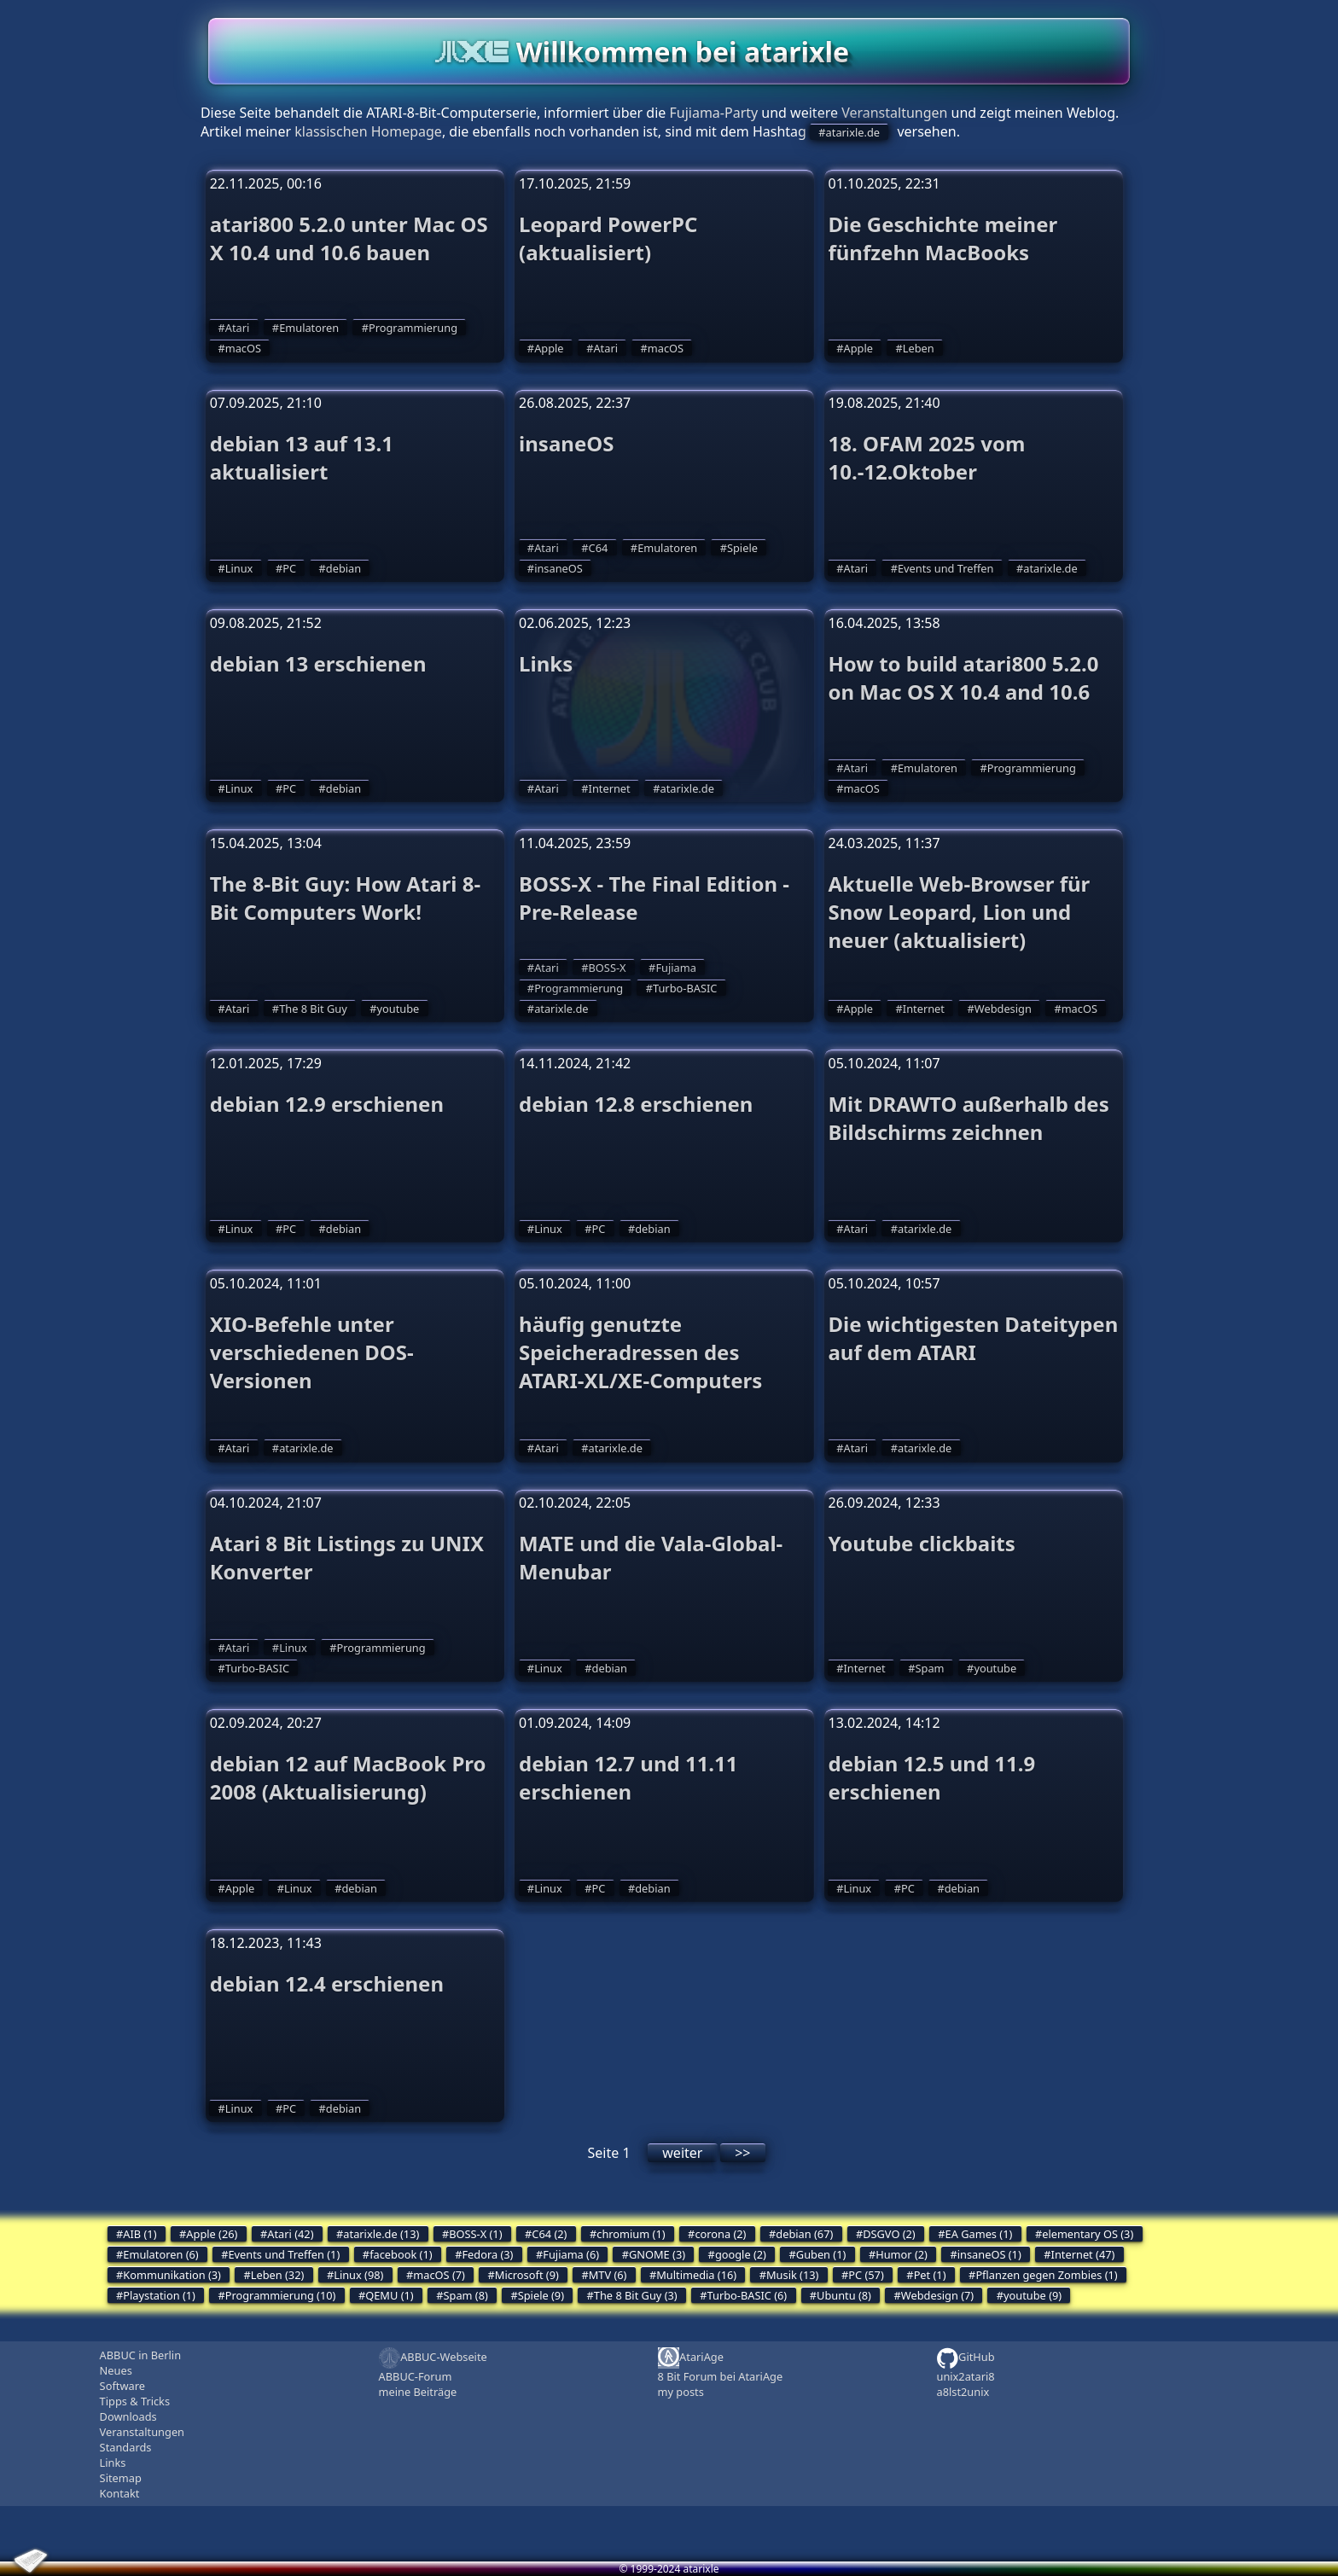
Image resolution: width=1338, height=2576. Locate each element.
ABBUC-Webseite (433, 2358)
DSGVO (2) (889, 2234)
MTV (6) (608, 2274)
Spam (930, 1668)
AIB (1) (139, 2234)
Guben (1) (821, 2254)
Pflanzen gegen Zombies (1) (1046, 2274)
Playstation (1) (159, 2295)
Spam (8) (466, 2295)
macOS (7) (439, 2274)
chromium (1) (630, 2234)
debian (343, 568)
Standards (126, 2447)
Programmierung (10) (280, 2295)
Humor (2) (902, 2254)
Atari (237, 327)
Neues (116, 2370)
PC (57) (865, 2274)
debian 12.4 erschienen (327, 1983)
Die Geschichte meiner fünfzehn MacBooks (942, 238)
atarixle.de (853, 132)
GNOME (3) (657, 2254)
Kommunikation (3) (172, 2274)
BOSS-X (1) (475, 2234)
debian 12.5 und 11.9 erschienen (931, 1777)
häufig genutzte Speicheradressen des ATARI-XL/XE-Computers (640, 1352)
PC (289, 568)
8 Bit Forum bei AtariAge (720, 2376)
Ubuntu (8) (844, 2295)
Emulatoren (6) (160, 2254)
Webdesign (1003, 1008)
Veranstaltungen (894, 112)
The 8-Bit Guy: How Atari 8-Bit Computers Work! (345, 897)
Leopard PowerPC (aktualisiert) (608, 238)
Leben (918, 348)
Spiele (742, 547)
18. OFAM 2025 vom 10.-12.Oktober (926, 457)
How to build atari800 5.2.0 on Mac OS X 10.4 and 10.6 (963, 677)
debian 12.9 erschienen (327, 1104)
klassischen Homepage (368, 131)
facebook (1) (400, 2254)
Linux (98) (358, 2274)
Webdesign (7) (937, 2295)
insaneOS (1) (989, 2254)
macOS (243, 348)
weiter (682, 2152)
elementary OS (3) (1087, 2234)
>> (742, 2152)
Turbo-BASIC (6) (747, 2295)
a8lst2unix (962, 2391)
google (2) (740, 2254)
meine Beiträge (418, 2391)
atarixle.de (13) (381, 2234)
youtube (398, 1008)
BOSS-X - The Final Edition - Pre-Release (654, 897)
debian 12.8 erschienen (636, 1104)
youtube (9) (1033, 2295)
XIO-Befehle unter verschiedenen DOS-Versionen (312, 1352)
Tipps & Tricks (135, 2401)
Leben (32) (278, 2274)
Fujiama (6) (571, 2254)
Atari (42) (290, 2234)
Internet (610, 788)
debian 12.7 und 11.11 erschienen (628, 1777)
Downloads (128, 2416)
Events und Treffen (946, 568)
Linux (239, 568)
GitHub (965, 2358)
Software (122, 2385)
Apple (548, 348)
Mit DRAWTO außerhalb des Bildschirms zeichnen (968, 1118)
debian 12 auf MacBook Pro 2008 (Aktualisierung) (348, 1777)
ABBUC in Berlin (140, 2355)
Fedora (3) (487, 2254)
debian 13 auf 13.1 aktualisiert (301, 457)
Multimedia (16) (696, 2274)
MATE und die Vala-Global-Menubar (650, 1557)
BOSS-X (607, 967)
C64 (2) (549, 2234)
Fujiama (675, 967)
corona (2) (720, 2234)
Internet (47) (1083, 2254)
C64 (598, 547)
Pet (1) (930, 2274)
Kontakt (120, 2493)
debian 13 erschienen (318, 663)
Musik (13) (792, 2274)
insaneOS (566, 443)
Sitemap (121, 2478)
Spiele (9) (541, 2295)
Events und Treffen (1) (284, 2254)
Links (546, 663)
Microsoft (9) (527, 2274)
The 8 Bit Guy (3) (636, 2295)
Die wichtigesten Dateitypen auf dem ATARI (973, 1338)
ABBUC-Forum (415, 2376)
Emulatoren (309, 327)
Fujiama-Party (713, 112)
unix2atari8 (965, 2376)
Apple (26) (211, 2234)
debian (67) (804, 2234)
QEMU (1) (389, 2295)
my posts (681, 2391)
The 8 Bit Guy (313, 1008)
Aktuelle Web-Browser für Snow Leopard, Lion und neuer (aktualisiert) (959, 911)
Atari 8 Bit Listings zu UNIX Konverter (347, 1557)
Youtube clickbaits (921, 1543)
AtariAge (691, 2358)
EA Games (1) (979, 2234)
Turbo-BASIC (685, 988)
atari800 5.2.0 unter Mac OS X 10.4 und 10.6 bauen (349, 238)
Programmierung (413, 327)
